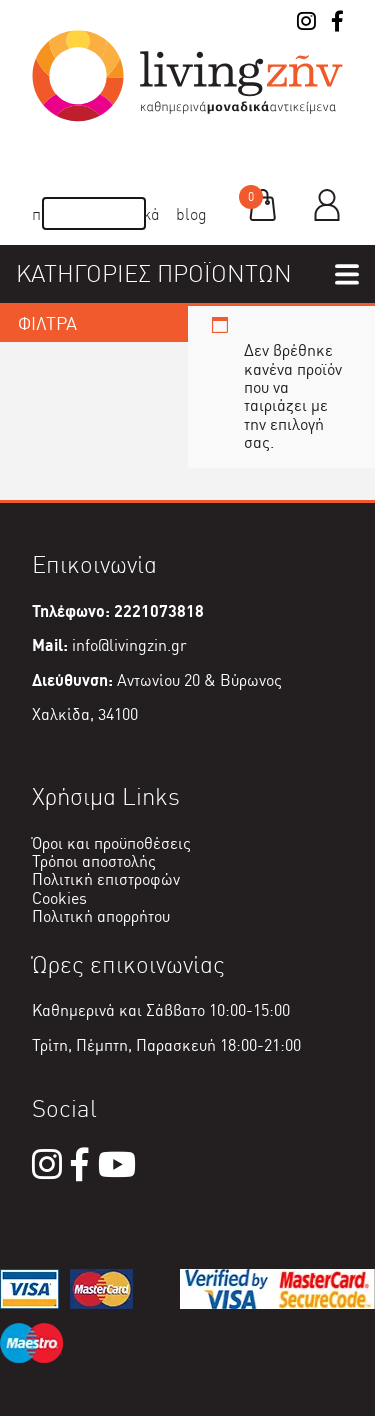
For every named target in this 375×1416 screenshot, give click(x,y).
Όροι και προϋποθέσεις (111, 843)
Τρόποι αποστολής (94, 861)
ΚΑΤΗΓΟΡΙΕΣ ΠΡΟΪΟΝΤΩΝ (154, 273)
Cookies (59, 898)
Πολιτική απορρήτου (101, 916)
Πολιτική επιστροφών (106, 879)
